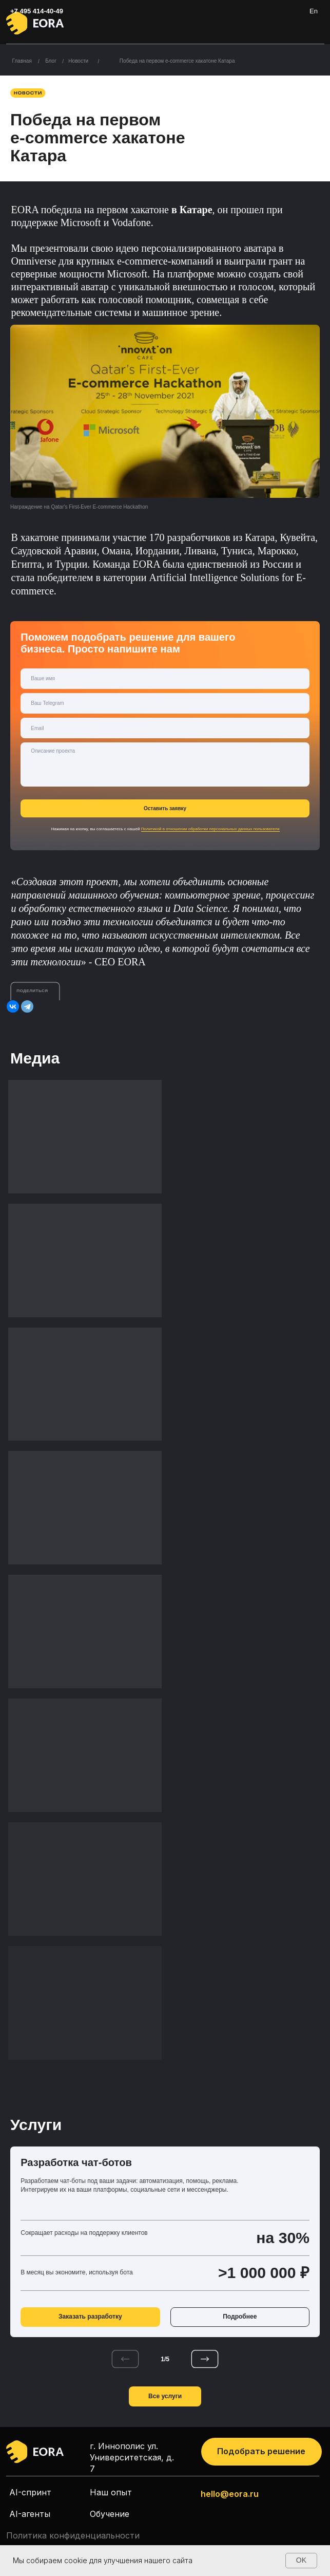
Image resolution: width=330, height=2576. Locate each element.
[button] (261, 2452)
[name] (165, 678)
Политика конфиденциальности (73, 2535)
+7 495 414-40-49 (36, 11)
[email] (165, 728)
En (313, 11)
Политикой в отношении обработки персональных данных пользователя (210, 829)
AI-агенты (29, 2514)
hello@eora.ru (230, 2494)
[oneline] (165, 703)
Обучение (109, 2514)
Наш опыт (111, 2492)
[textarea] (165, 764)
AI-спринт (30, 2492)
